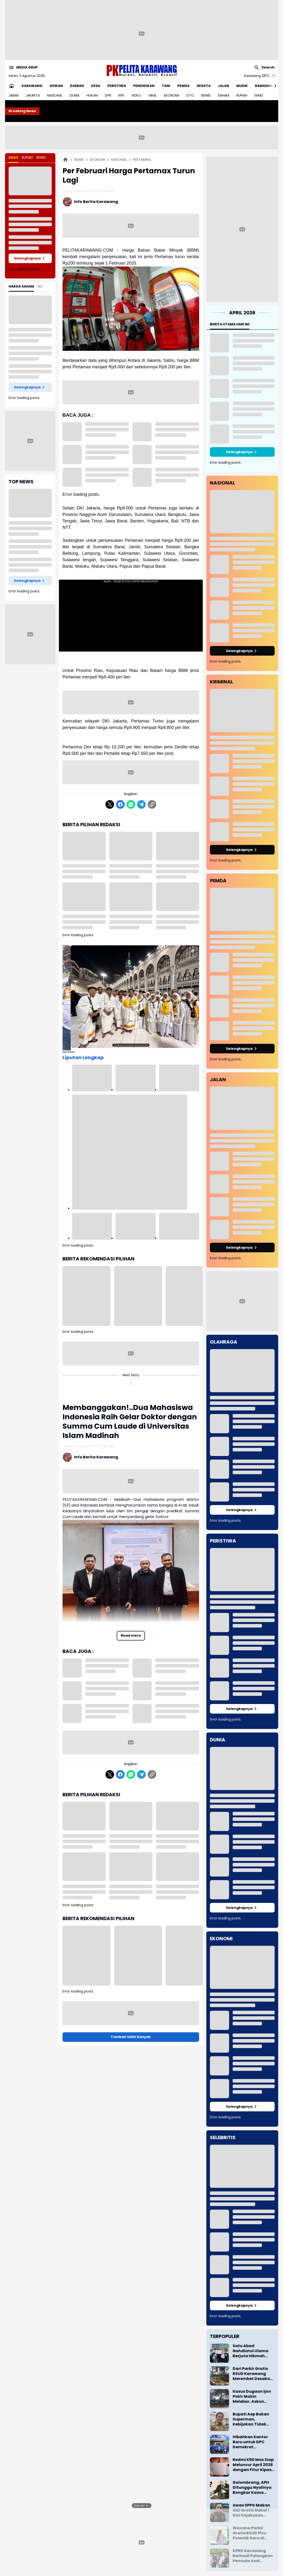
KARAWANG (32, 85)
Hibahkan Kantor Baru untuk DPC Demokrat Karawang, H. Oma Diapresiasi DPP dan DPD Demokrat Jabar (253, 2442)
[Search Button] (264, 67)
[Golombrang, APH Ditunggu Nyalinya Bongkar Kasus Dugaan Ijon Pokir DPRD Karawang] (219, 2489)
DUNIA (74, 95)
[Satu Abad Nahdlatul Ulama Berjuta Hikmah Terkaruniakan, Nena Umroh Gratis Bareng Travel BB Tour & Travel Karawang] (219, 2353)
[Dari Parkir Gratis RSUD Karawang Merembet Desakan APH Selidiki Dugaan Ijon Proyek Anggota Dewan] (219, 2375)
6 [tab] (124, 1070)
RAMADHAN (265, 85)
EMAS (258, 95)
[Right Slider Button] (273, 86)
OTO (190, 95)
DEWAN (56, 85)
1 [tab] (114, 1070)
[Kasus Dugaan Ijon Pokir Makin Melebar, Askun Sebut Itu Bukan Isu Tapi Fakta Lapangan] (219, 2398)
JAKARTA (33, 95)
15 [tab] (141, 1070)
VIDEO (136, 95)
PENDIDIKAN (144, 85)
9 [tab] (129, 1070)
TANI (166, 85)
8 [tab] (127, 1070)
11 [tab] (133, 1070)
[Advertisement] (141, 33)
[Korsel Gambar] (131, 1010)
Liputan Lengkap (83, 1083)
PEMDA (183, 85)
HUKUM (92, 95)
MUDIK (242, 85)
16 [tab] (143, 1070)
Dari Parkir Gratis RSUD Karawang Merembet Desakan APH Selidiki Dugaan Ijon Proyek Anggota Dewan (253, 2373)
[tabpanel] (131, 1010)
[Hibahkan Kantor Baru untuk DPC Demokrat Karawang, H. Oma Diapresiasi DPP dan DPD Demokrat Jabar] (219, 2444)
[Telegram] (141, 804)
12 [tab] (135, 1070)
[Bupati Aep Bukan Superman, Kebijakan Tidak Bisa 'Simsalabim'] (219, 2421)
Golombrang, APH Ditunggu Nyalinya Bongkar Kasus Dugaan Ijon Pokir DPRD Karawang (252, 2487)
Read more (131, 1661)
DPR (108, 95)
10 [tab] (131, 1070)
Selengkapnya (30, 258)
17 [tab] (145, 1070)
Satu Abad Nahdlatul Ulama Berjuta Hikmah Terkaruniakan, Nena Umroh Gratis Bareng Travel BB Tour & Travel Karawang (252, 2351)
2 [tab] (116, 1070)
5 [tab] (122, 1070)
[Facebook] (120, 804)
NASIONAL (55, 95)
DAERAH (77, 85)
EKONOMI (171, 95)
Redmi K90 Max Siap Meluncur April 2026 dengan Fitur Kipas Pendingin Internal (253, 2464)
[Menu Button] (23, 67)
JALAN (223, 85)
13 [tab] (137, 1070)
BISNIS (206, 95)
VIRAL (152, 95)
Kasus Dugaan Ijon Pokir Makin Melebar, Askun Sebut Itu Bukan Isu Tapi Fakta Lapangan (252, 2396)
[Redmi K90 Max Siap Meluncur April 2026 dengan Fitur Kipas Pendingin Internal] (219, 2467)
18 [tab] (147, 1070)
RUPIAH (241, 95)
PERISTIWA (116, 85)
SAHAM (223, 95)
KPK (121, 95)
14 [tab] (139, 1070)
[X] (109, 804)
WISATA (204, 85)
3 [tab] (118, 1070)
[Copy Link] (152, 804)
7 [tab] (126, 1070)
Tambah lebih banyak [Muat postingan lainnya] (131, 2062)
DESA (95, 85)
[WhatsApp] (131, 804)
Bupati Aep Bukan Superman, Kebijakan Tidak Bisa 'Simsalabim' (251, 2419)
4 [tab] (120, 1070)
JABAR (13, 95)
